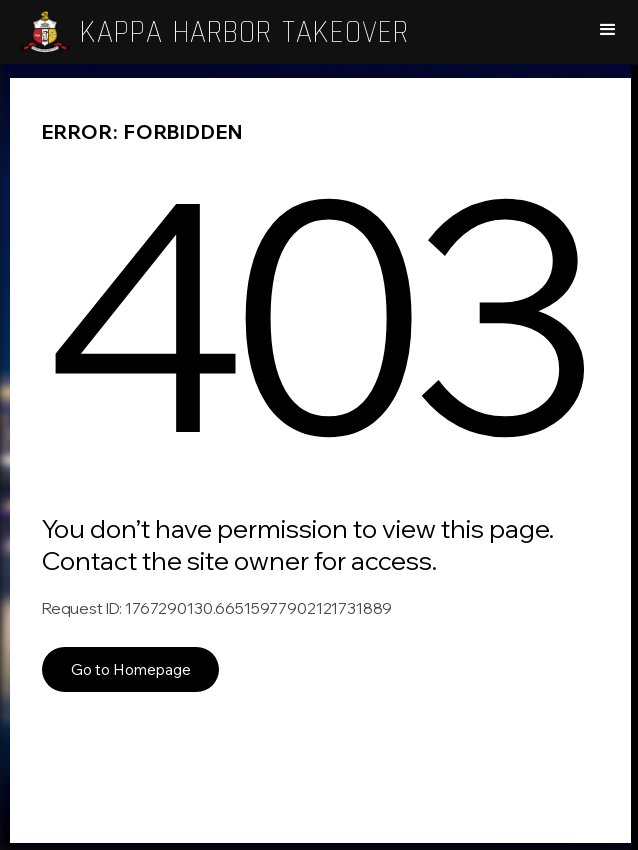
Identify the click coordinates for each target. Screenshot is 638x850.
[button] (608, 30)
